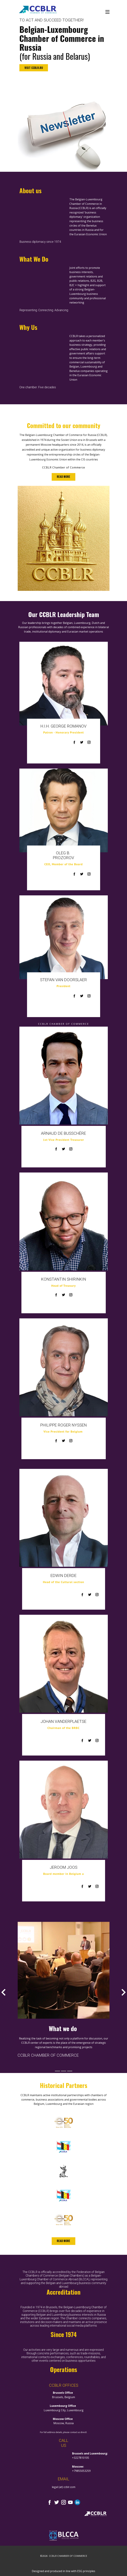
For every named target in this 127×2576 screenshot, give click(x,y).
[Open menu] (107, 12)
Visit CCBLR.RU (33, 68)
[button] (3, 1992)
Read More (63, 477)
